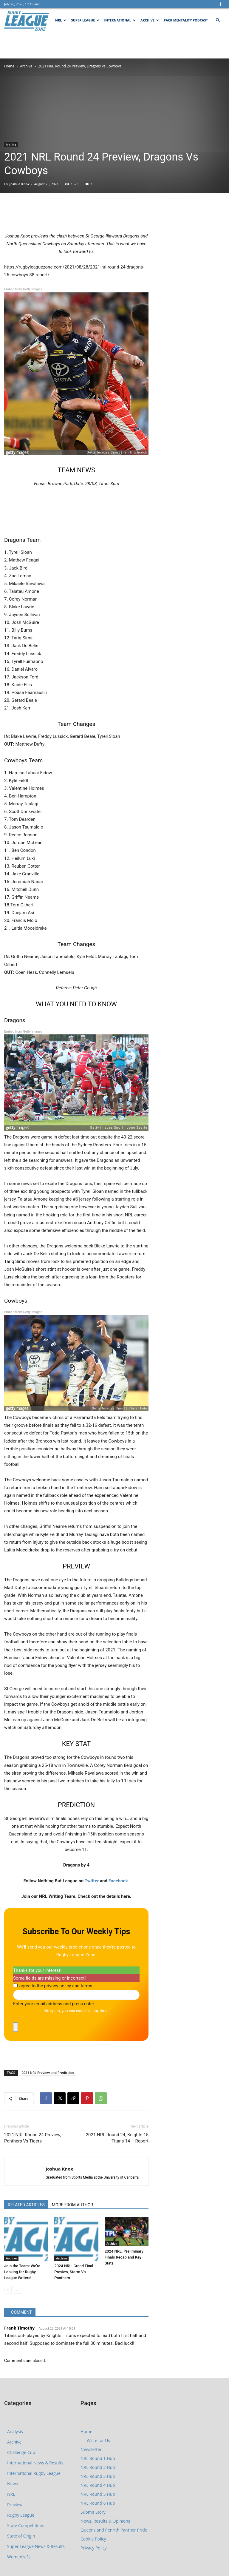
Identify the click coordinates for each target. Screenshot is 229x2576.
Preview (14, 2504)
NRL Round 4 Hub (98, 2485)
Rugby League (20, 2515)
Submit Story (93, 2512)
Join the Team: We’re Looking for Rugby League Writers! (22, 2272)
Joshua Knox (19, 184)
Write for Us (98, 2440)
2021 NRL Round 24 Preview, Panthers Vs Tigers (32, 2138)
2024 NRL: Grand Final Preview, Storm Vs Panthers (73, 2272)
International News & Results (35, 2463)
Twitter (92, 1881)
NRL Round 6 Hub (98, 2503)
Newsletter (91, 2449)
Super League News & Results (36, 2546)
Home (9, 66)
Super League (85, 20)
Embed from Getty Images (23, 289)
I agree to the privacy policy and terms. (55, 1986)
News (12, 2483)
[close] (15, 2027)
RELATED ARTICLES (26, 2204)
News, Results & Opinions (105, 2521)
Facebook (118, 1881)
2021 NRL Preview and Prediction (48, 2072)
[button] (218, 20)
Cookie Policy (93, 2539)
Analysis (15, 2431)
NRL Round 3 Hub (98, 2476)
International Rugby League (34, 2473)
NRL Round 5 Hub (98, 2494)
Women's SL (19, 2557)
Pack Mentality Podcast (186, 20)
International (119, 20)
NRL (60, 20)
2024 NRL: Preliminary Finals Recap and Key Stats (124, 2257)
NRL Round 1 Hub (98, 2458)
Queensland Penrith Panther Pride (114, 2530)
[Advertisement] (114, 45)
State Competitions (25, 2525)
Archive (149, 20)
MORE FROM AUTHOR (72, 2204)
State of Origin (21, 2536)
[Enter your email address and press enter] (76, 1995)
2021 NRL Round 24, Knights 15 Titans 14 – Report (117, 2138)
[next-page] (17, 2289)
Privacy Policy (93, 2548)
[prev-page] (8, 2289)
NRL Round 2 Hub (98, 2467)
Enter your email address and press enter (53, 2003)
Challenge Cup (21, 2452)
